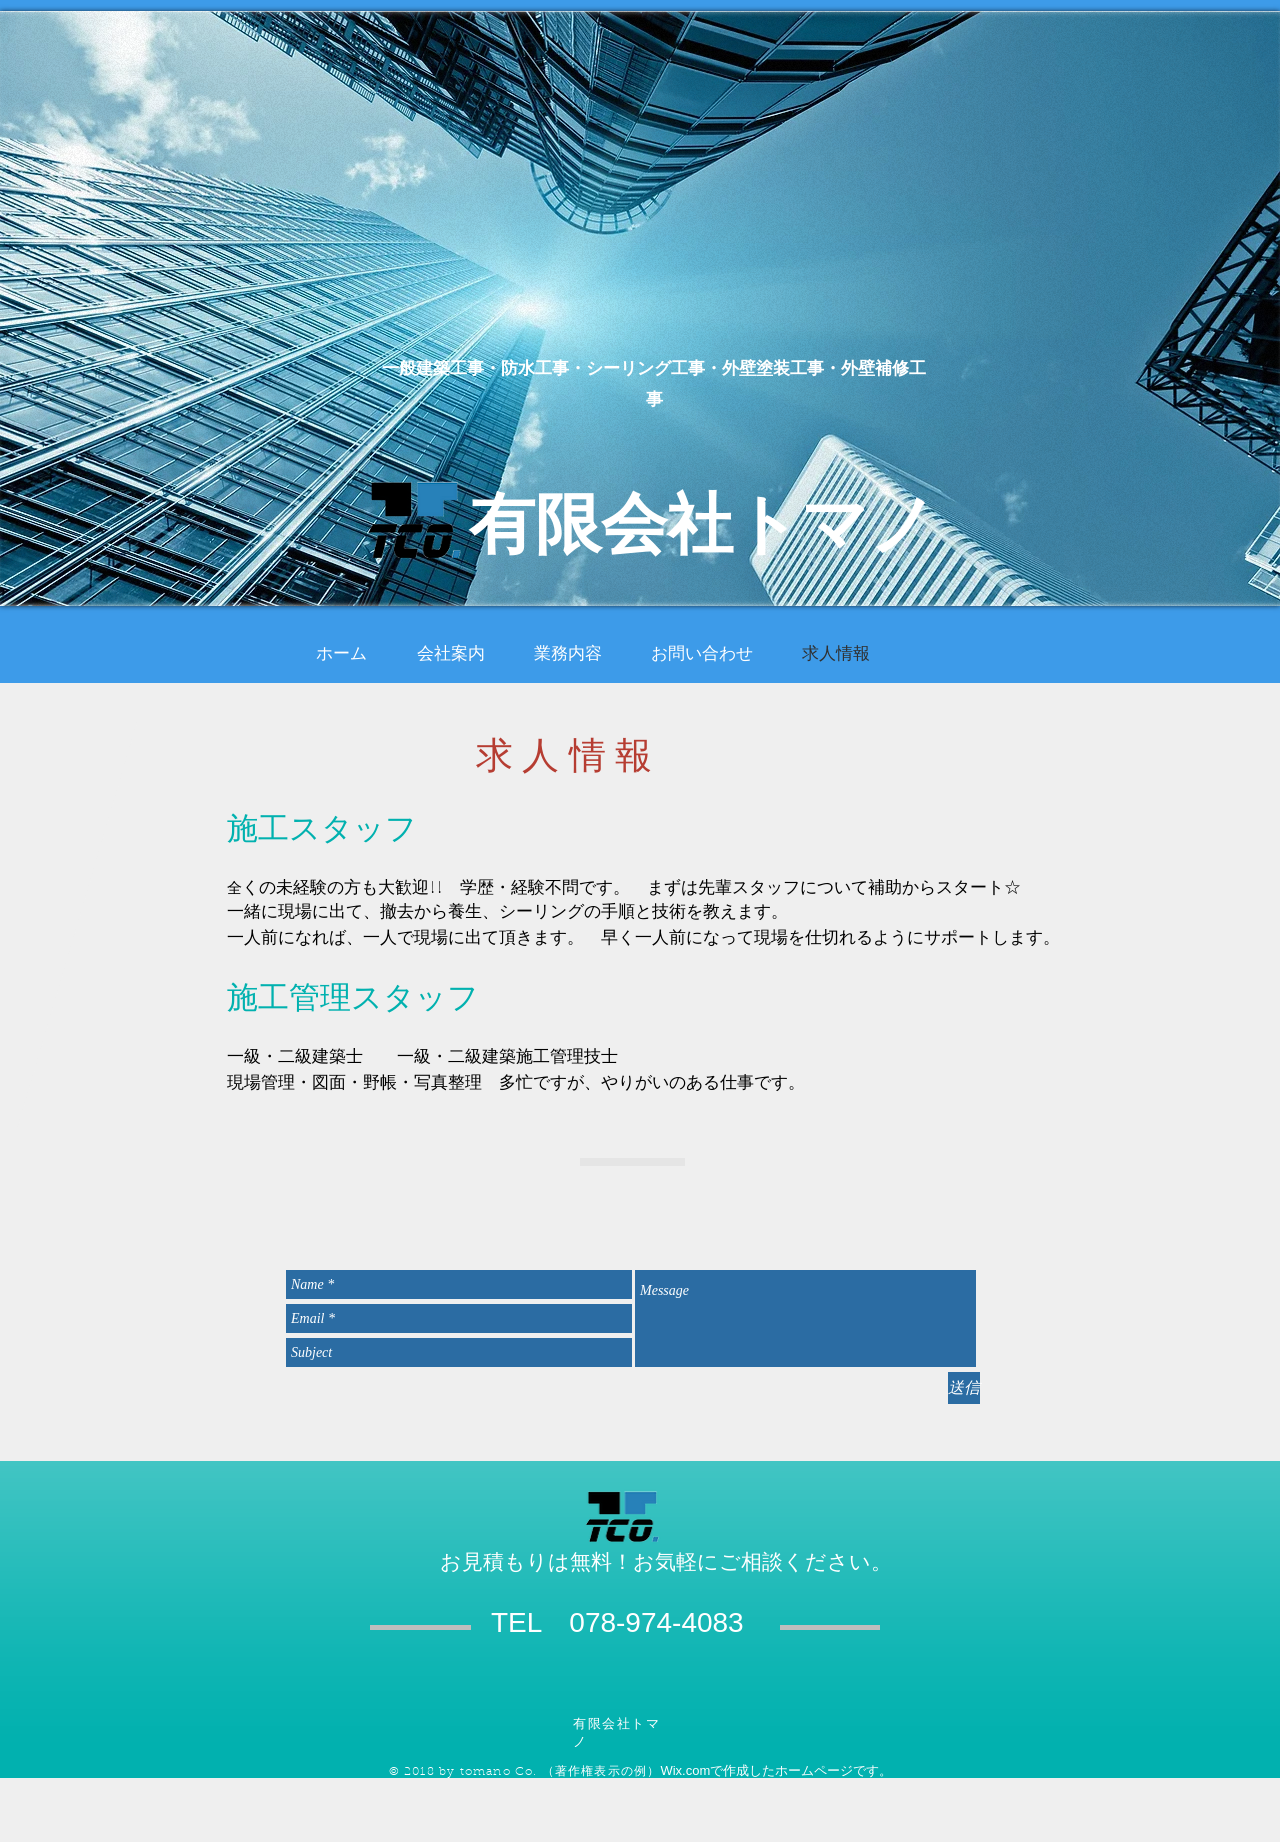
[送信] (964, 1388)
